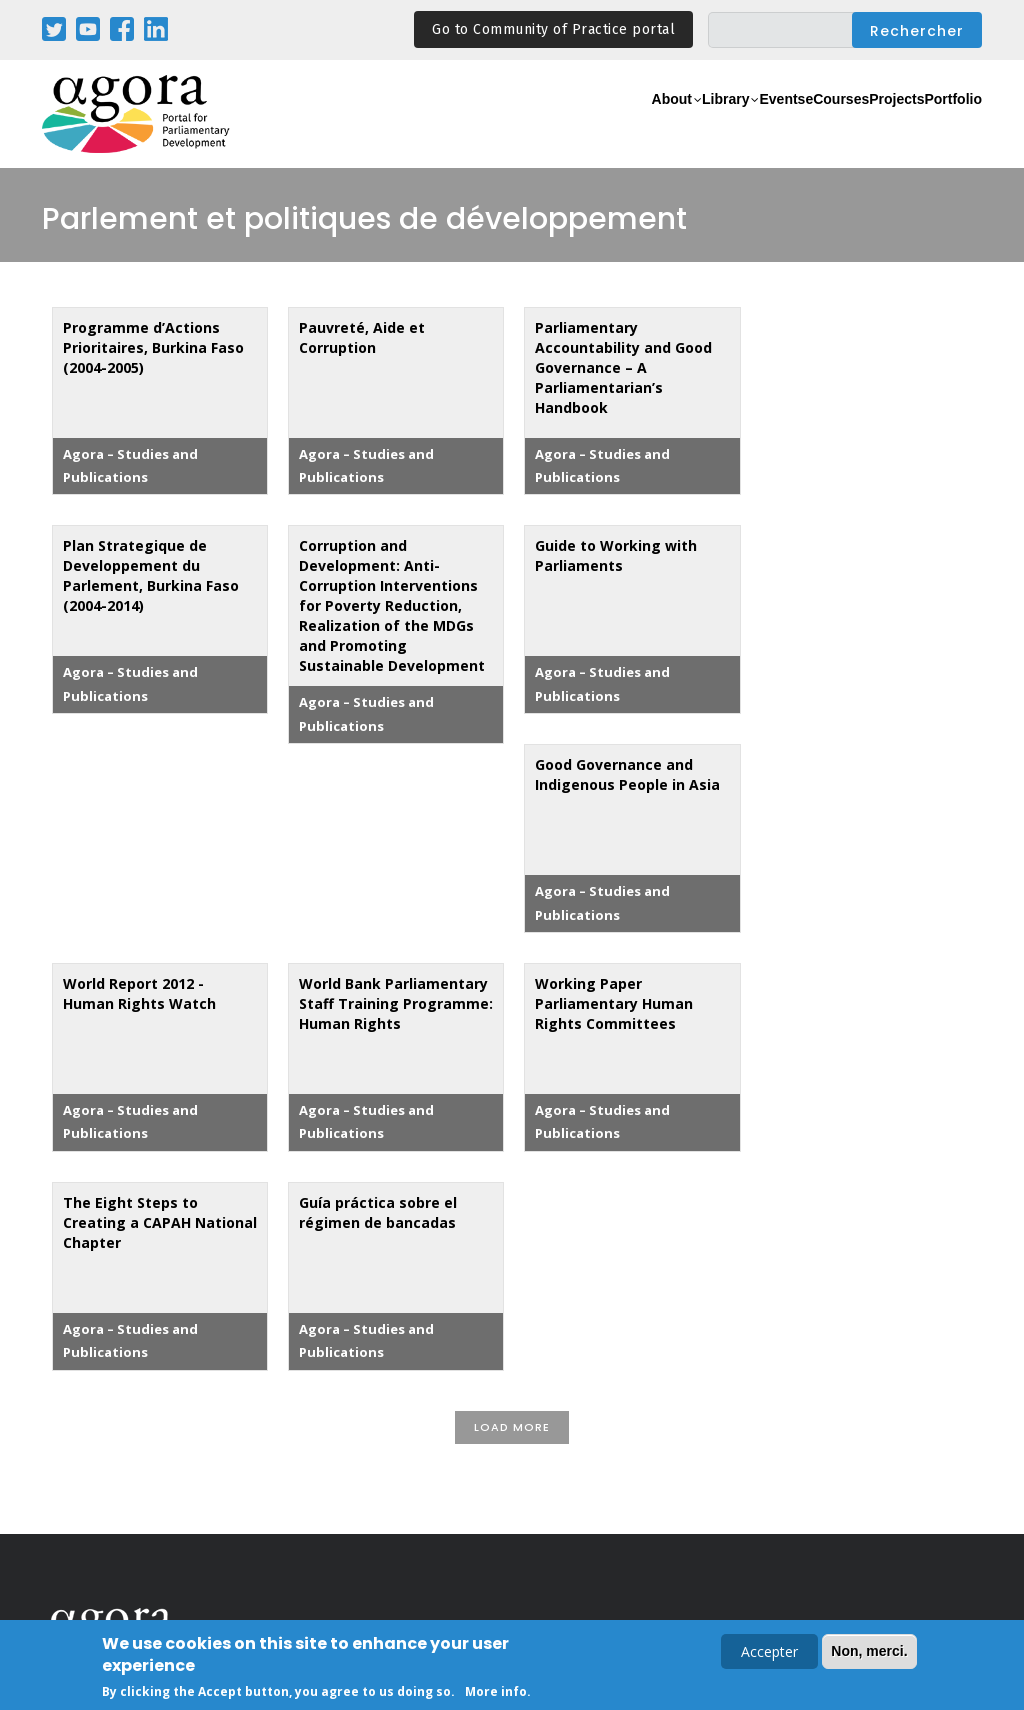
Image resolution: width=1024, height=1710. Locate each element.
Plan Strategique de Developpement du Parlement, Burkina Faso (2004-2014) (151, 575)
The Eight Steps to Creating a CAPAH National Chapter (160, 1222)
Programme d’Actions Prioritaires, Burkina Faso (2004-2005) (153, 347)
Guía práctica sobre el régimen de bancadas (378, 1212)
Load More (512, 1427)
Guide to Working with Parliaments (616, 555)
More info (496, 1692)
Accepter (769, 1652)
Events (691, 125)
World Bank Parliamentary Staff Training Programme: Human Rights (396, 1003)
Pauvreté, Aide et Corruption (362, 337)
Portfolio (940, 125)
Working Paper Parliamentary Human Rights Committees (614, 1003)
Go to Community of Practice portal (553, 29)
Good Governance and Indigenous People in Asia (627, 774)
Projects (858, 125)
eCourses (772, 125)
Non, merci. (869, 1652)
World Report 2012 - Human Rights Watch (139, 993)
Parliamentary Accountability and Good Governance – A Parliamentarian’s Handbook (623, 367)
